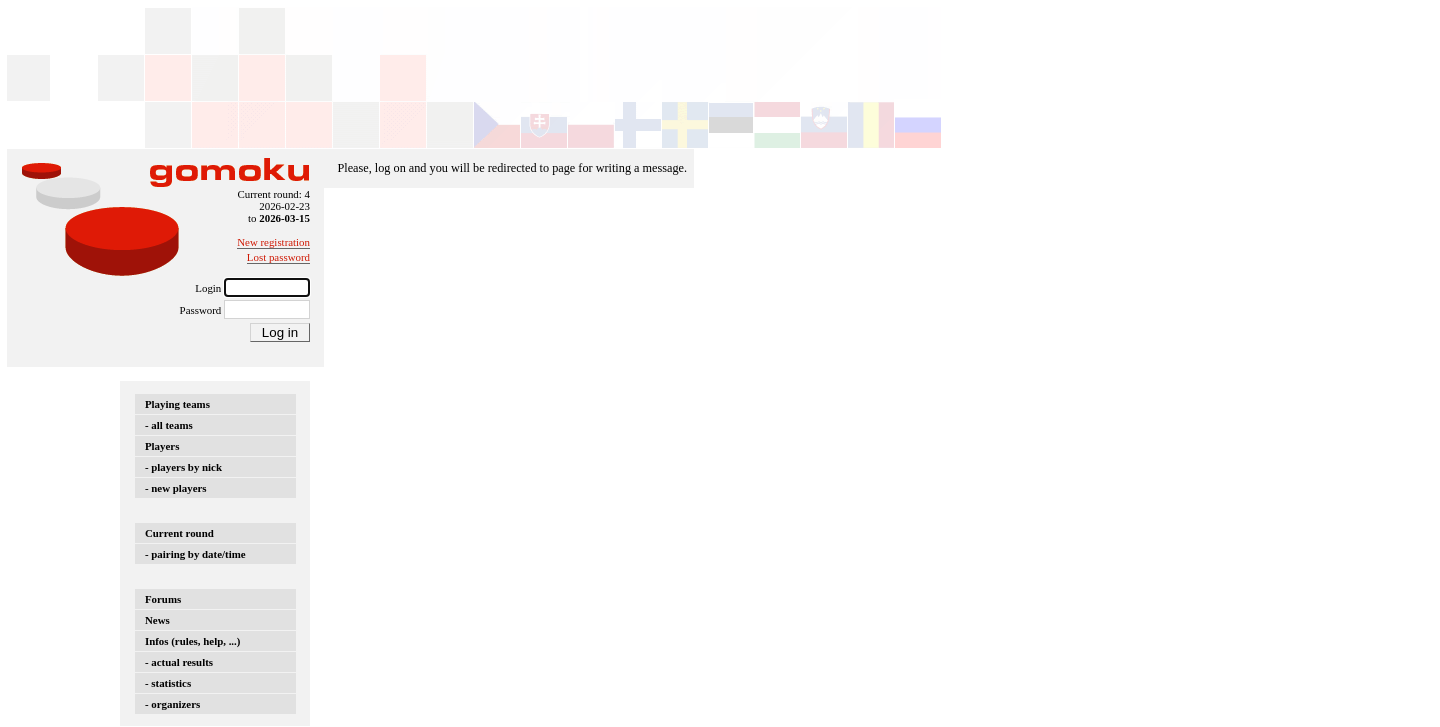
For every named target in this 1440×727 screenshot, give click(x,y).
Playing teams (177, 404)
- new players (176, 488)
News (157, 620)
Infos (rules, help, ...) (192, 641)
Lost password (278, 257)
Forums (163, 599)
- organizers (172, 704)
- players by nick (183, 467)
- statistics (168, 683)
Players (162, 446)
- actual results (179, 662)
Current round (179, 533)
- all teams (169, 425)
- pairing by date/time (195, 554)
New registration (273, 242)
